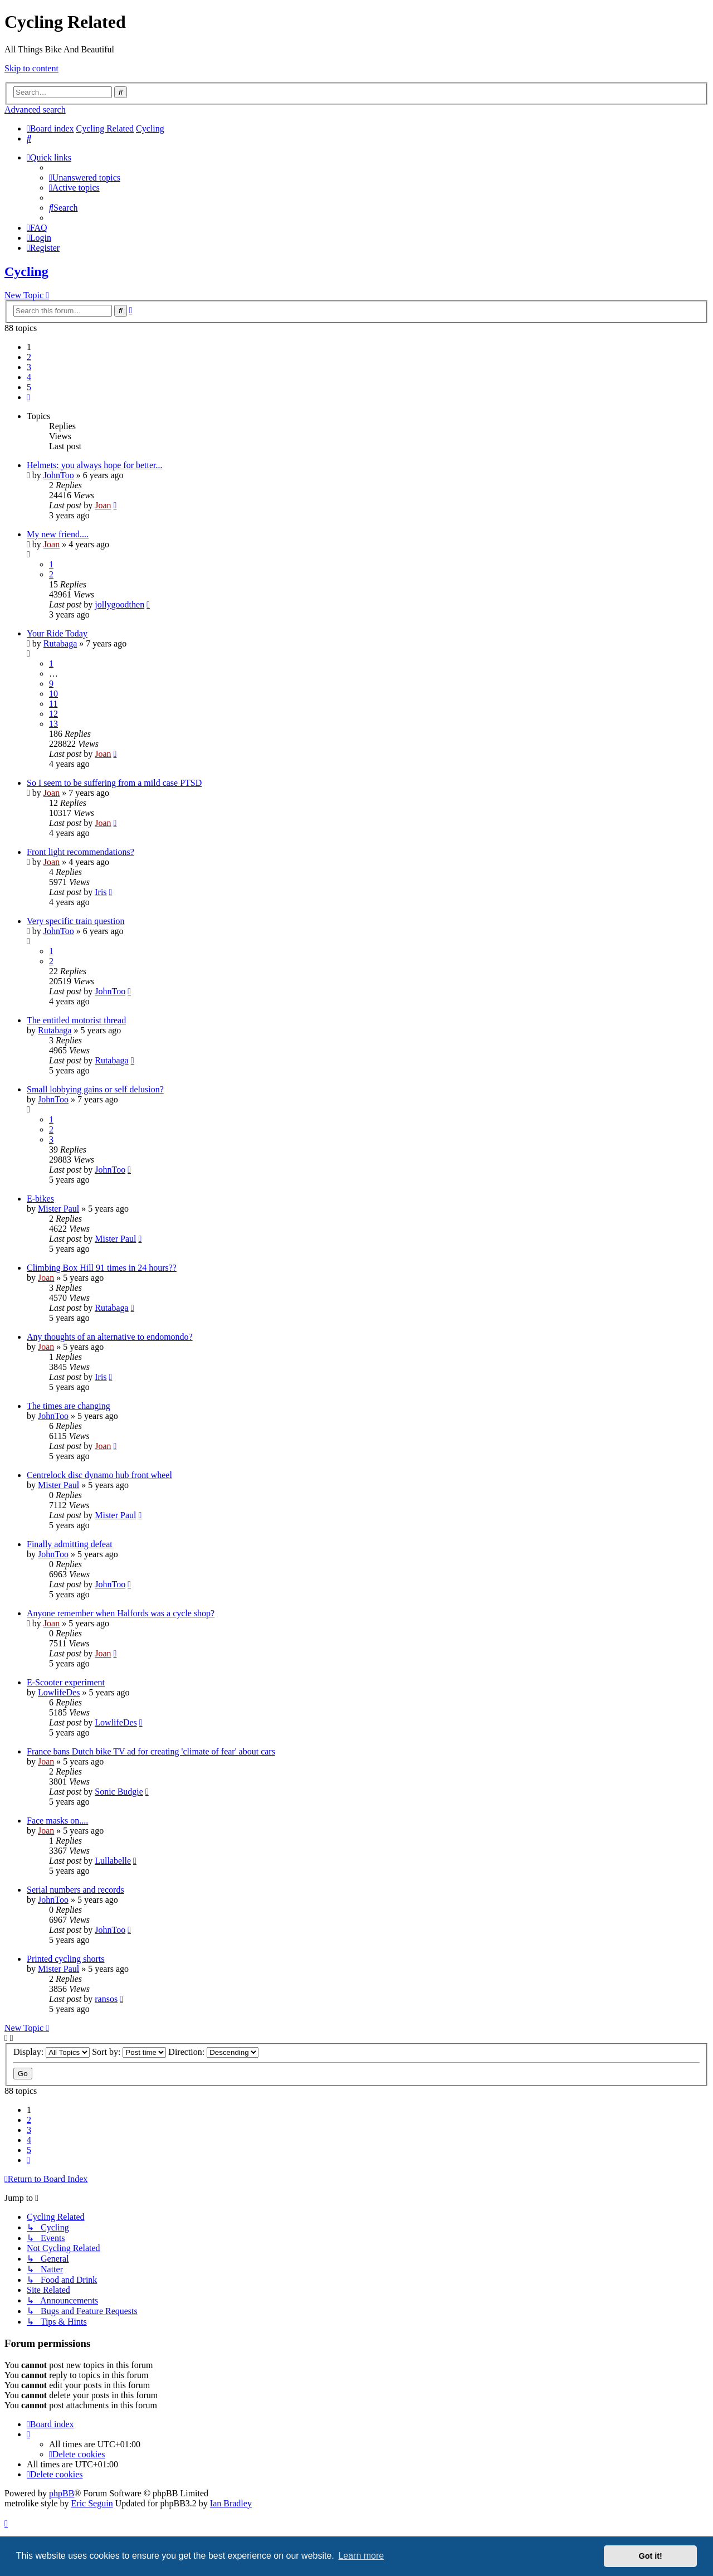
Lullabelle (113, 1860)
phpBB (61, 2493)
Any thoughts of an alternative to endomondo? (110, 1337)
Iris (100, 892)
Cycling (26, 271)
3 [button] (29, 367)
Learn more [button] (361, 2555)
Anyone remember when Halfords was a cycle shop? (120, 1613)
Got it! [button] (650, 2555)
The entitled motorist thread (76, 1020)
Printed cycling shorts (66, 1958)
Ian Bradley (231, 2503)
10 (53, 693)
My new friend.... (58, 534)
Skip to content (31, 68)
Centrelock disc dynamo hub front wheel (99, 1475)
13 (53, 723)
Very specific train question (76, 921)
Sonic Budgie (119, 1791)
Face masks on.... (57, 1820)
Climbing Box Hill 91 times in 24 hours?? (102, 1267)
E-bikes (40, 1198)
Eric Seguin (92, 2503)
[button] (28, 397)
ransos (106, 1999)
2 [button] (29, 357)
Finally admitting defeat (70, 1544)
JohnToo (58, 475)
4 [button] (29, 377)
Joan (103, 505)
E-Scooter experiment (66, 1682)
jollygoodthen (119, 604)
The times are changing (68, 1406)
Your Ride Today (57, 633)
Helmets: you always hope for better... (95, 465)
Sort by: (129, 2052)
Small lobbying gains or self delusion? (95, 1089)
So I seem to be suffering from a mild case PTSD (114, 783)
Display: (51, 2052)
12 (53, 713)
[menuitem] (29, 138)
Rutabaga (60, 643)
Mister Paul (58, 1208)
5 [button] (29, 387)
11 (53, 703)
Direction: (213, 2052)
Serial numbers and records (75, 1889)
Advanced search (35, 109)
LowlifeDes (59, 1692)
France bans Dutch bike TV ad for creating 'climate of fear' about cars (151, 1751)
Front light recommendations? (80, 852)
